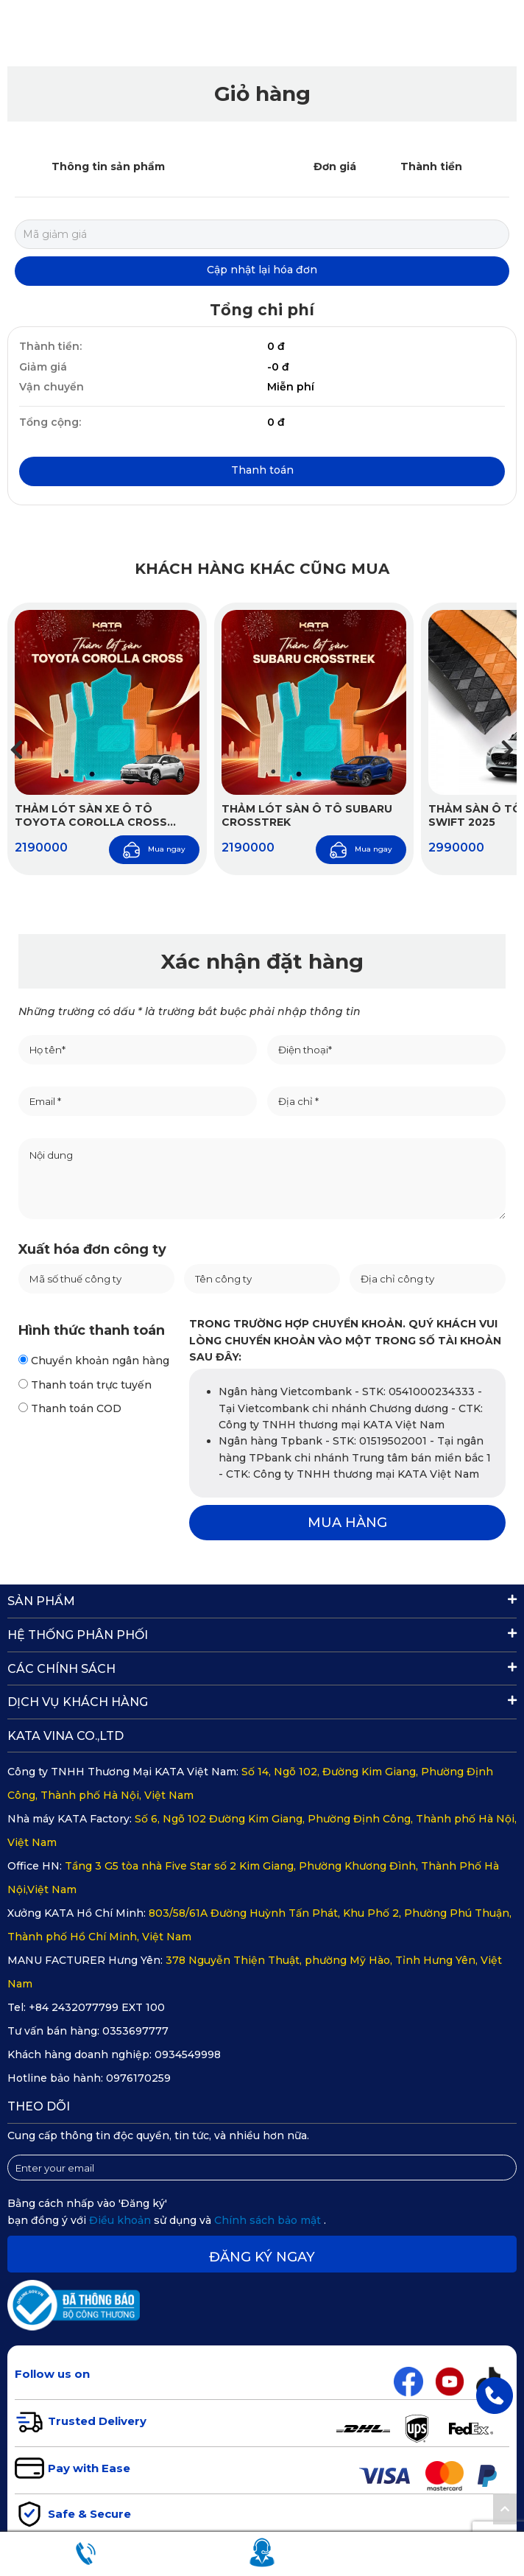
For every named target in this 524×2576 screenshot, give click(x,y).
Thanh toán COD (69, 1408)
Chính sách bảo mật (269, 2220)
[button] (507, 749)
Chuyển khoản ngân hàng (93, 1360)
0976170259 (138, 2078)
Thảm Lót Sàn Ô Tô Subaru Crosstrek (307, 815)
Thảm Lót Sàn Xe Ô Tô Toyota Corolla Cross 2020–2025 (91, 815)
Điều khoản (121, 2220)
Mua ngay (153, 849)
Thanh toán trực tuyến (85, 1384)
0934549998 (188, 2054)
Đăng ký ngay (262, 2257)
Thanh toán (262, 470)
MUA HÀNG (347, 1523)
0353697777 (135, 2031)
